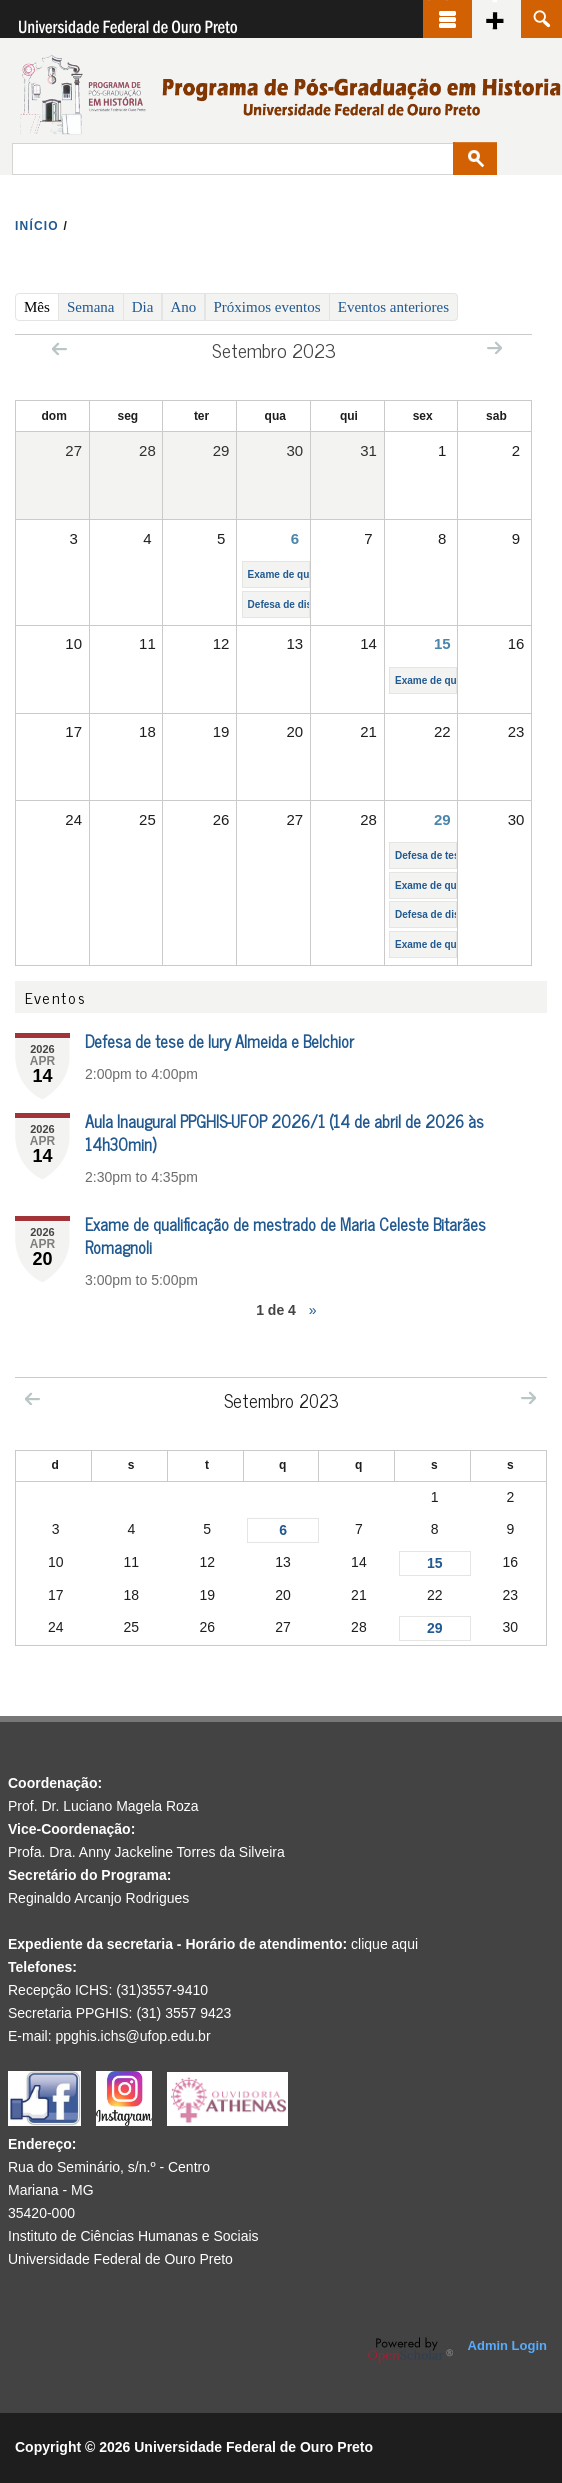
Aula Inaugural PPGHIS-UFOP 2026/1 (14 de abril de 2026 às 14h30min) (284, 1132)
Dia (143, 307)
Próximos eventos (267, 307)
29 (442, 819)
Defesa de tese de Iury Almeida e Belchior (219, 1041)
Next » (494, 347)
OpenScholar (410, 2350)
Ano (184, 307)
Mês (41, 306)
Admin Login (507, 2345)
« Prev (59, 348)
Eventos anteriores (393, 307)
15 (442, 643)
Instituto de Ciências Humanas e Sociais (133, 2236)
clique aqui (384, 1944)
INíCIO (37, 226)
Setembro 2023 (281, 1400)
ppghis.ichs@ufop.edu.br (132, 2036)
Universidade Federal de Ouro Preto (120, 2259)
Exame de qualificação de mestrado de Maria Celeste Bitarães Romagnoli (285, 1235)
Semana (90, 307)
